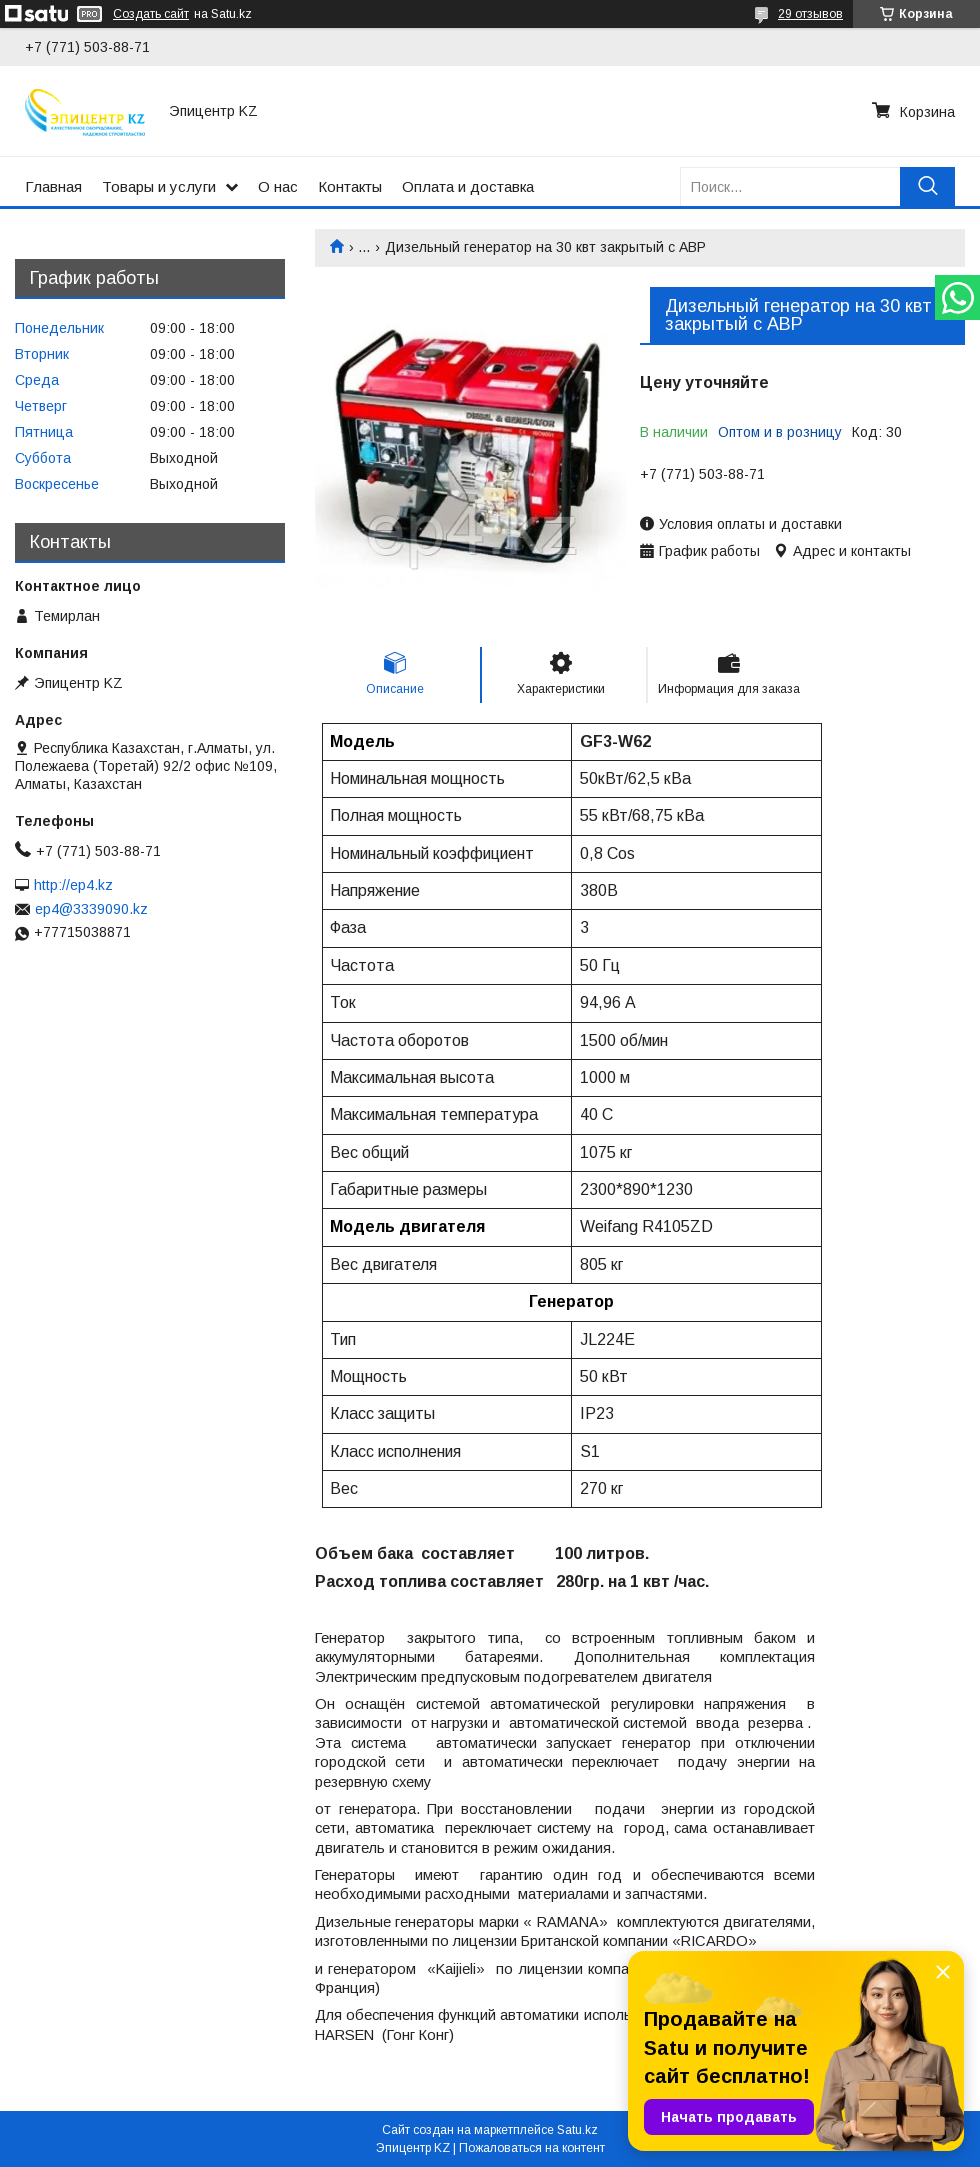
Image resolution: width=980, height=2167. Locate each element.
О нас (278, 186)
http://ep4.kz (73, 885)
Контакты (350, 186)
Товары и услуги (159, 186)
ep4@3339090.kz (91, 909)
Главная (53, 186)
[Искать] (927, 186)
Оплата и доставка (468, 186)
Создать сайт (151, 14)
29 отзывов (810, 14)
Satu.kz (577, 2130)
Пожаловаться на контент (532, 2148)
